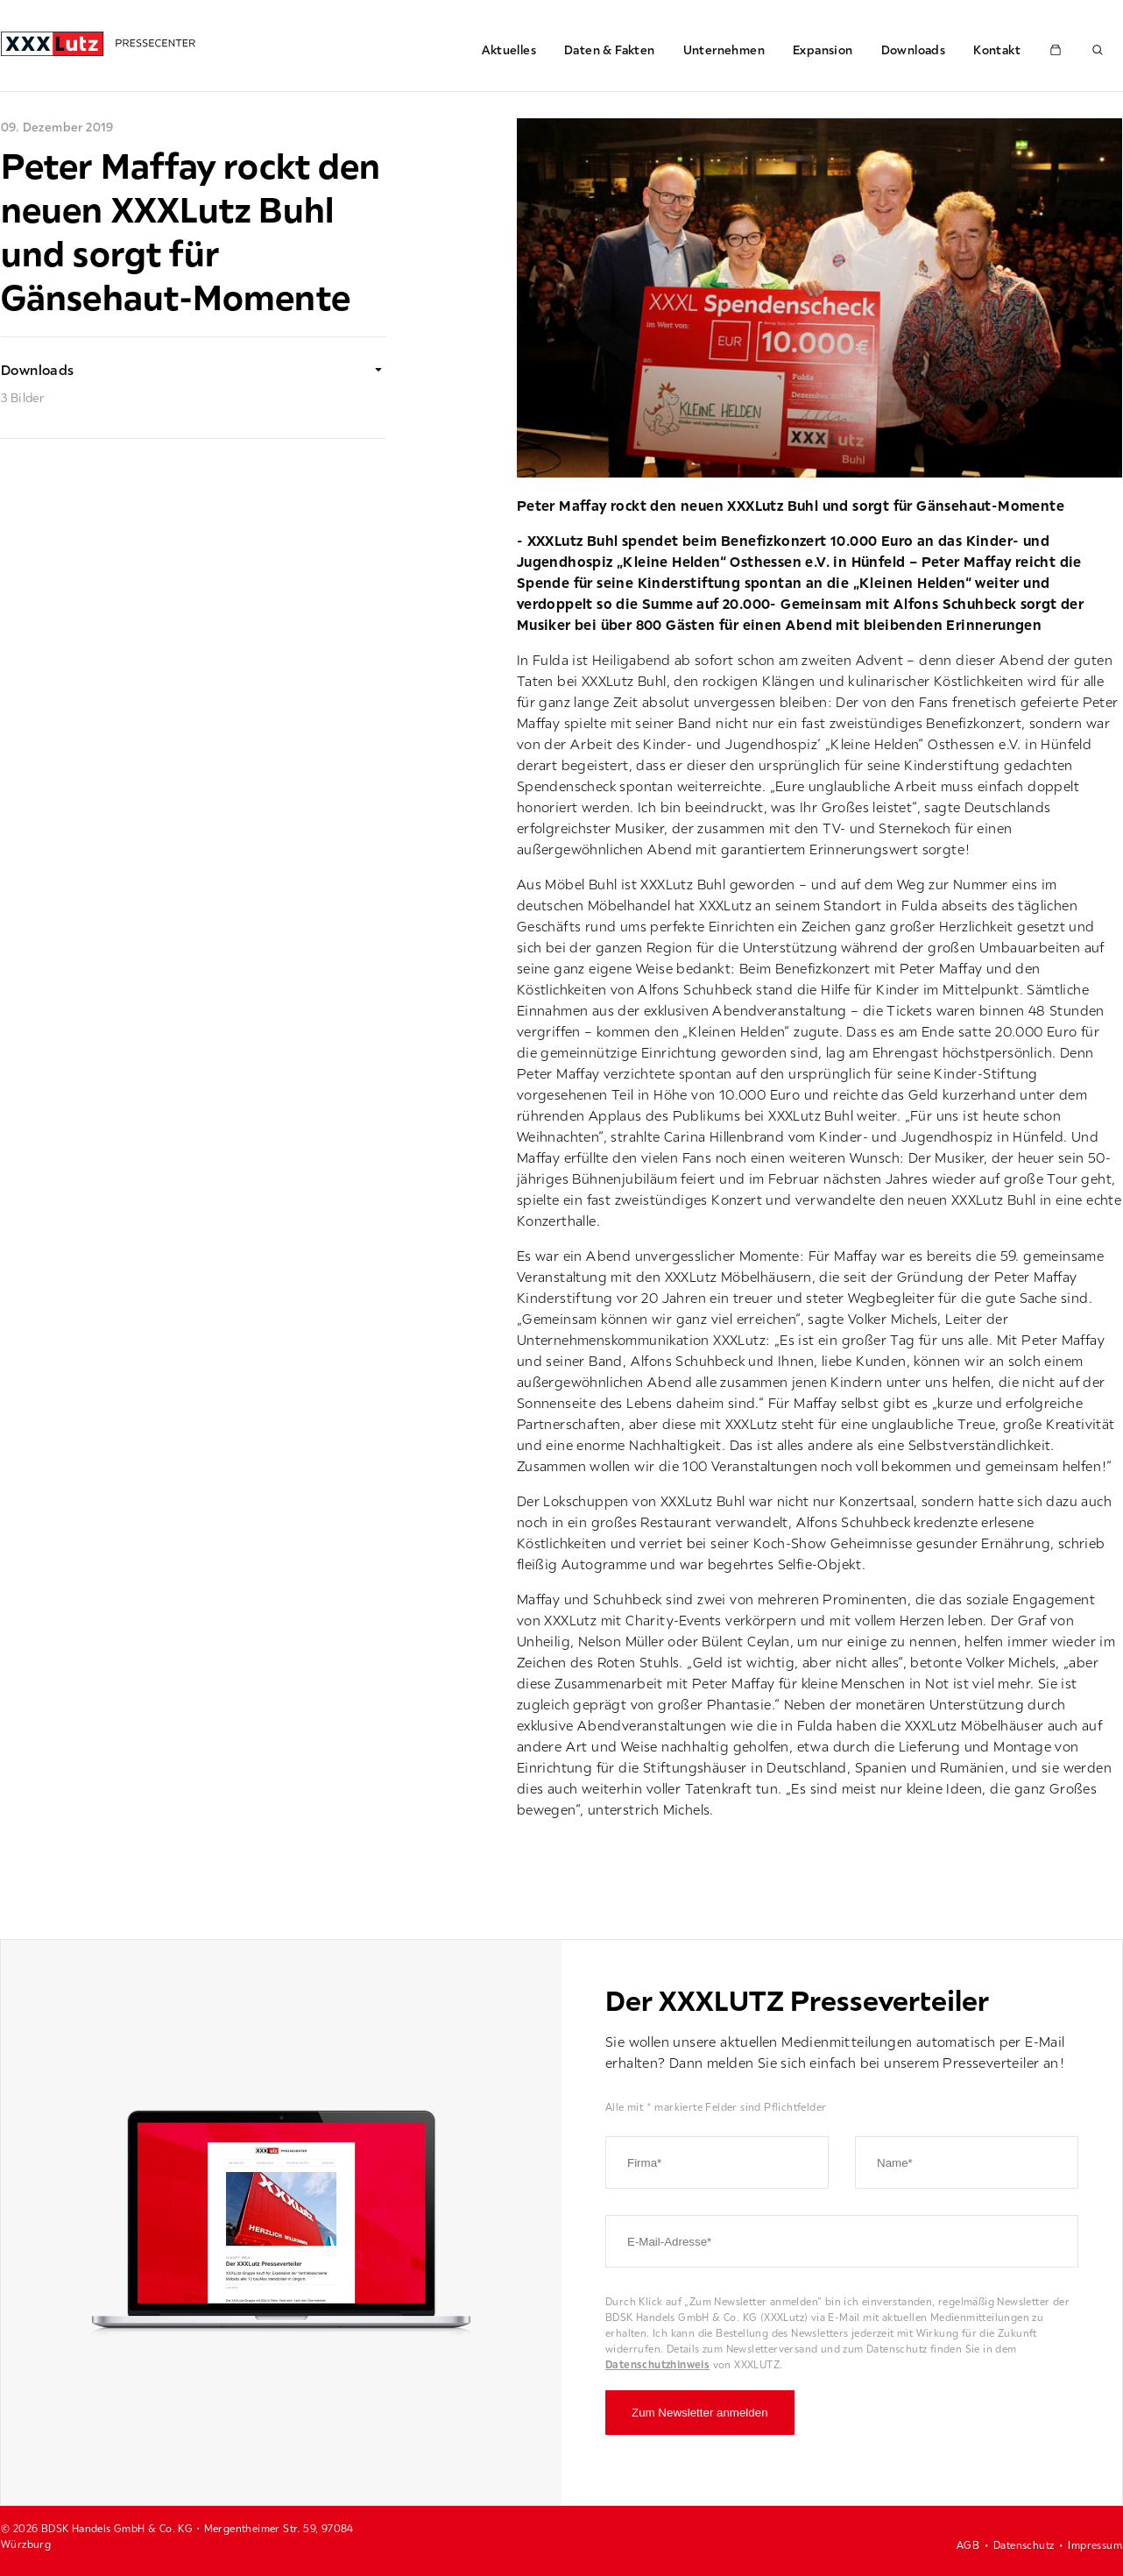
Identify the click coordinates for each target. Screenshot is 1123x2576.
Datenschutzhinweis (657, 2364)
